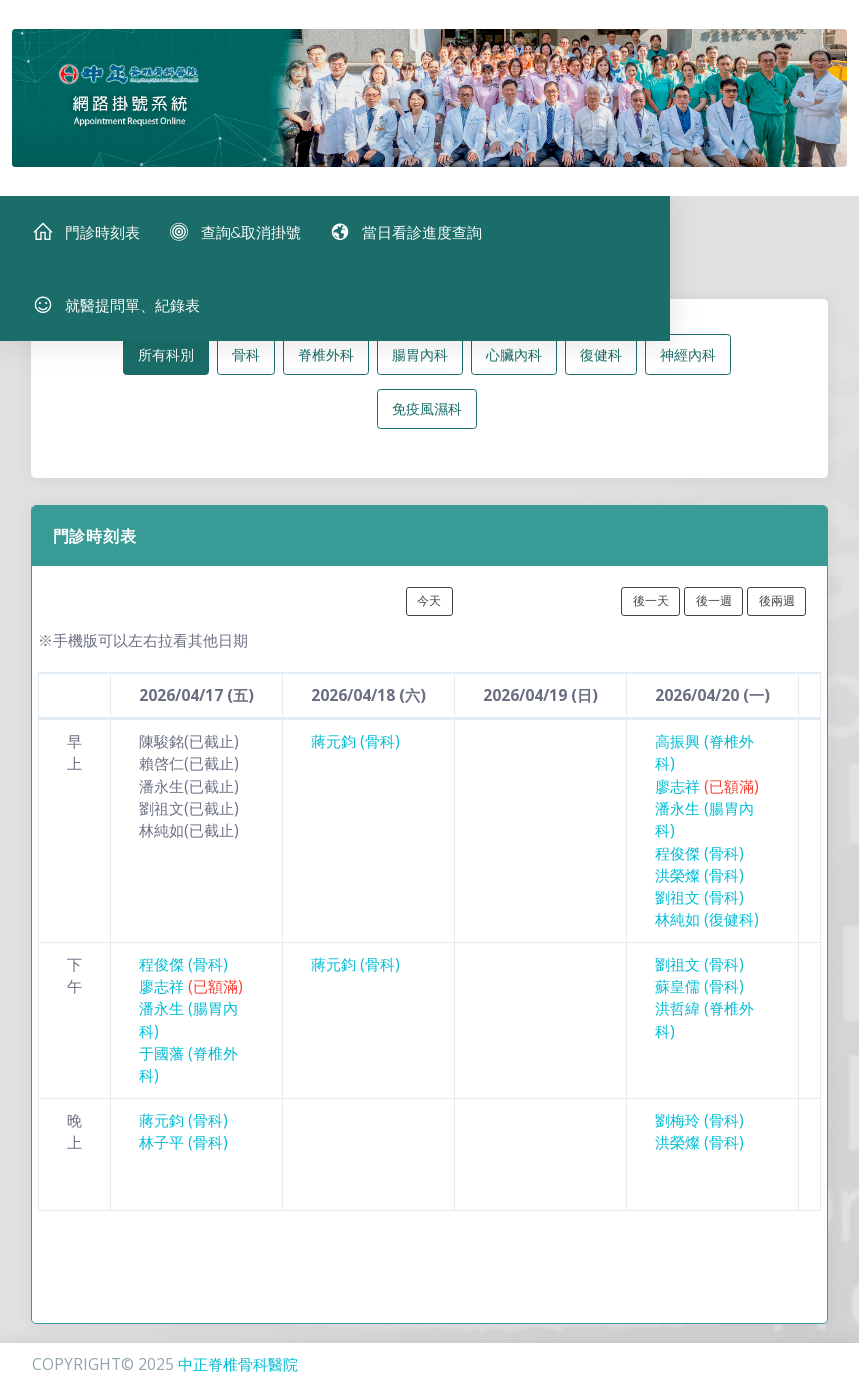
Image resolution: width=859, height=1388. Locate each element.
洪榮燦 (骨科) (699, 881)
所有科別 (166, 360)
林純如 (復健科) (707, 926)
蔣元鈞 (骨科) (355, 747)
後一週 (714, 607)
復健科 (601, 360)
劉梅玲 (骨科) (699, 1126)
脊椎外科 (326, 360)
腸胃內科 (420, 360)
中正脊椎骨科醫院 (238, 1364)
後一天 (651, 607)
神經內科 (688, 360)
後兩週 (777, 607)
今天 (429, 607)
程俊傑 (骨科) (699, 859)
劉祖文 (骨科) (699, 903)
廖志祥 (707, 792)
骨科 (246, 360)
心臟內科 (514, 360)
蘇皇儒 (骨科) (699, 992)
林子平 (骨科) (183, 1148)
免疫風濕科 (427, 415)
